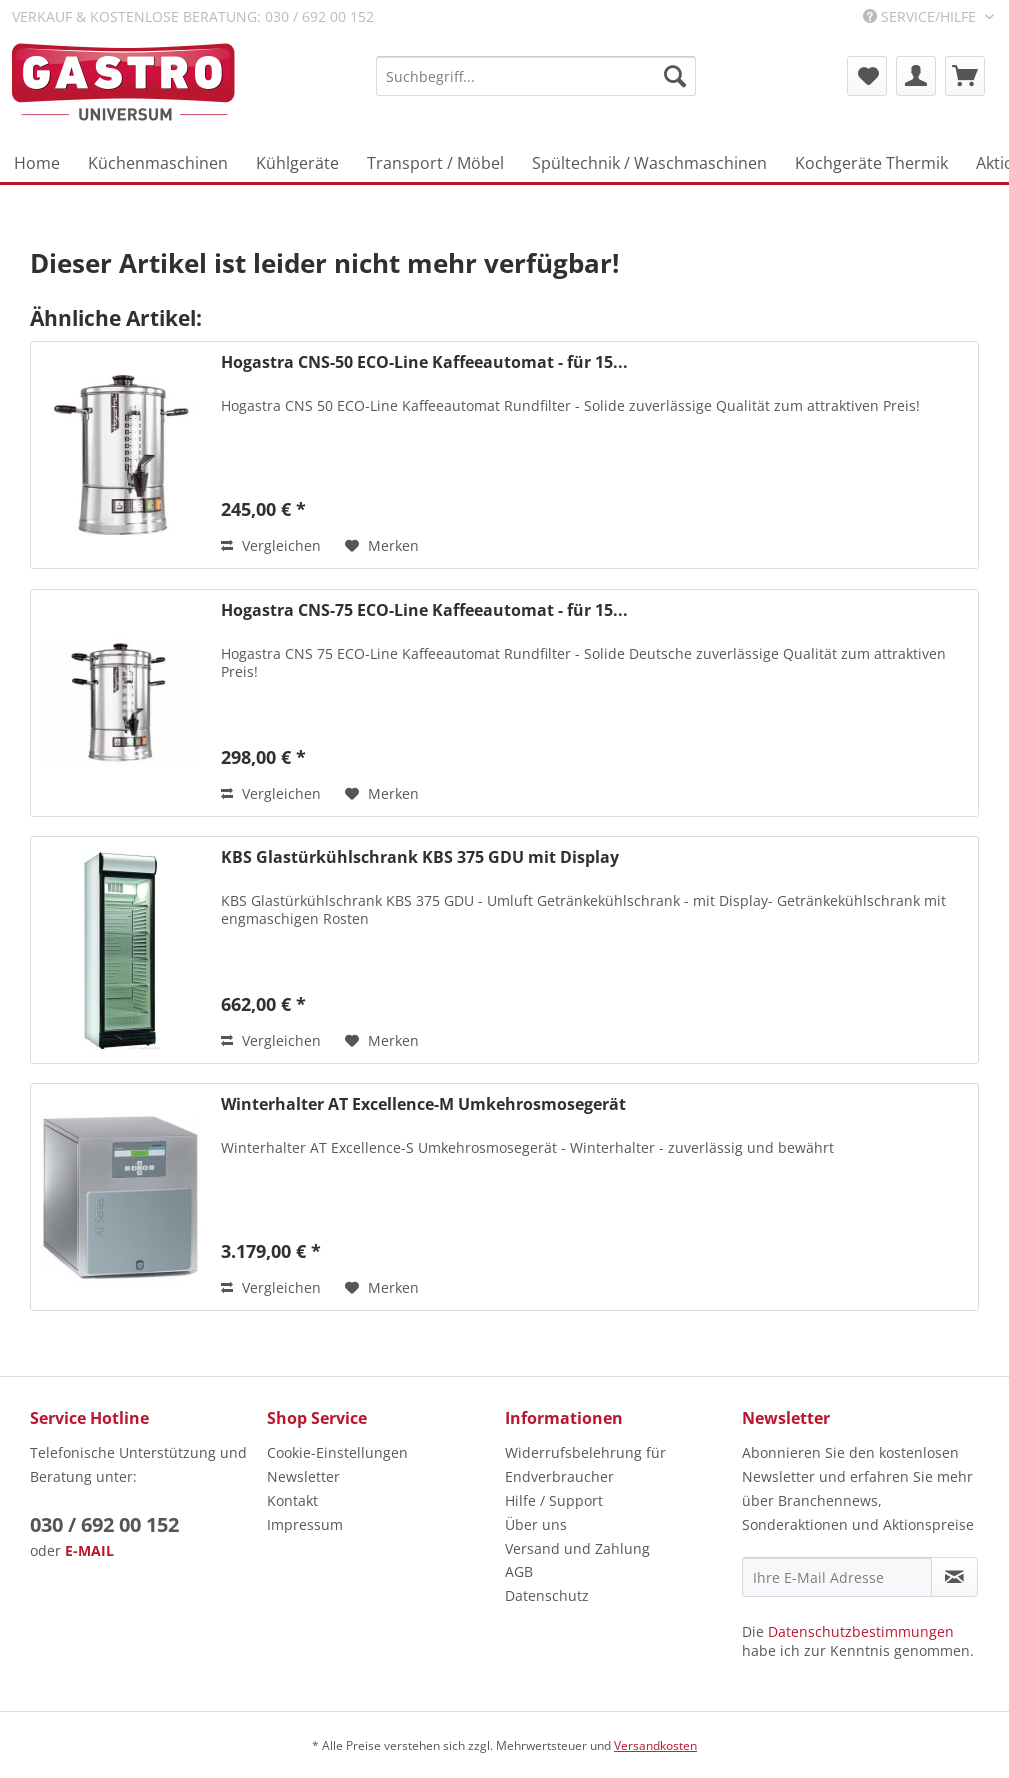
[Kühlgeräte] (297, 163)
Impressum (305, 1524)
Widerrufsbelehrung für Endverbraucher (585, 1464)
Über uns (536, 1524)
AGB (519, 1571)
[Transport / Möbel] (435, 163)
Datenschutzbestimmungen (861, 1631)
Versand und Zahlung (577, 1548)
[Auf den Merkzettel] (382, 546)
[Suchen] (675, 76)
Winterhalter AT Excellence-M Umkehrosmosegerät (423, 1104)
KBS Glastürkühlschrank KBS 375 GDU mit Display (420, 857)
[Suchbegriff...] (536, 76)
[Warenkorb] (965, 76)
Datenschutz (547, 1595)
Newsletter (303, 1476)
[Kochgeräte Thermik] (871, 163)
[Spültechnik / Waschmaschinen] (649, 163)
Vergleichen (271, 545)
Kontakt (292, 1500)
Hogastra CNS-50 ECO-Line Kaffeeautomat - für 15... (424, 362)
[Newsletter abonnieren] (954, 1577)
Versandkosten (655, 1745)
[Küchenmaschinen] (158, 163)
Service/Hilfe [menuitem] (921, 16)
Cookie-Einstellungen (337, 1452)
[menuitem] (536, 76)
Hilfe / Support (554, 1500)
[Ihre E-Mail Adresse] (837, 1577)
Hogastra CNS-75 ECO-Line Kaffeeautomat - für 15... (424, 610)
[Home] (37, 163)
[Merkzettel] (867, 76)
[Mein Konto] (916, 76)
